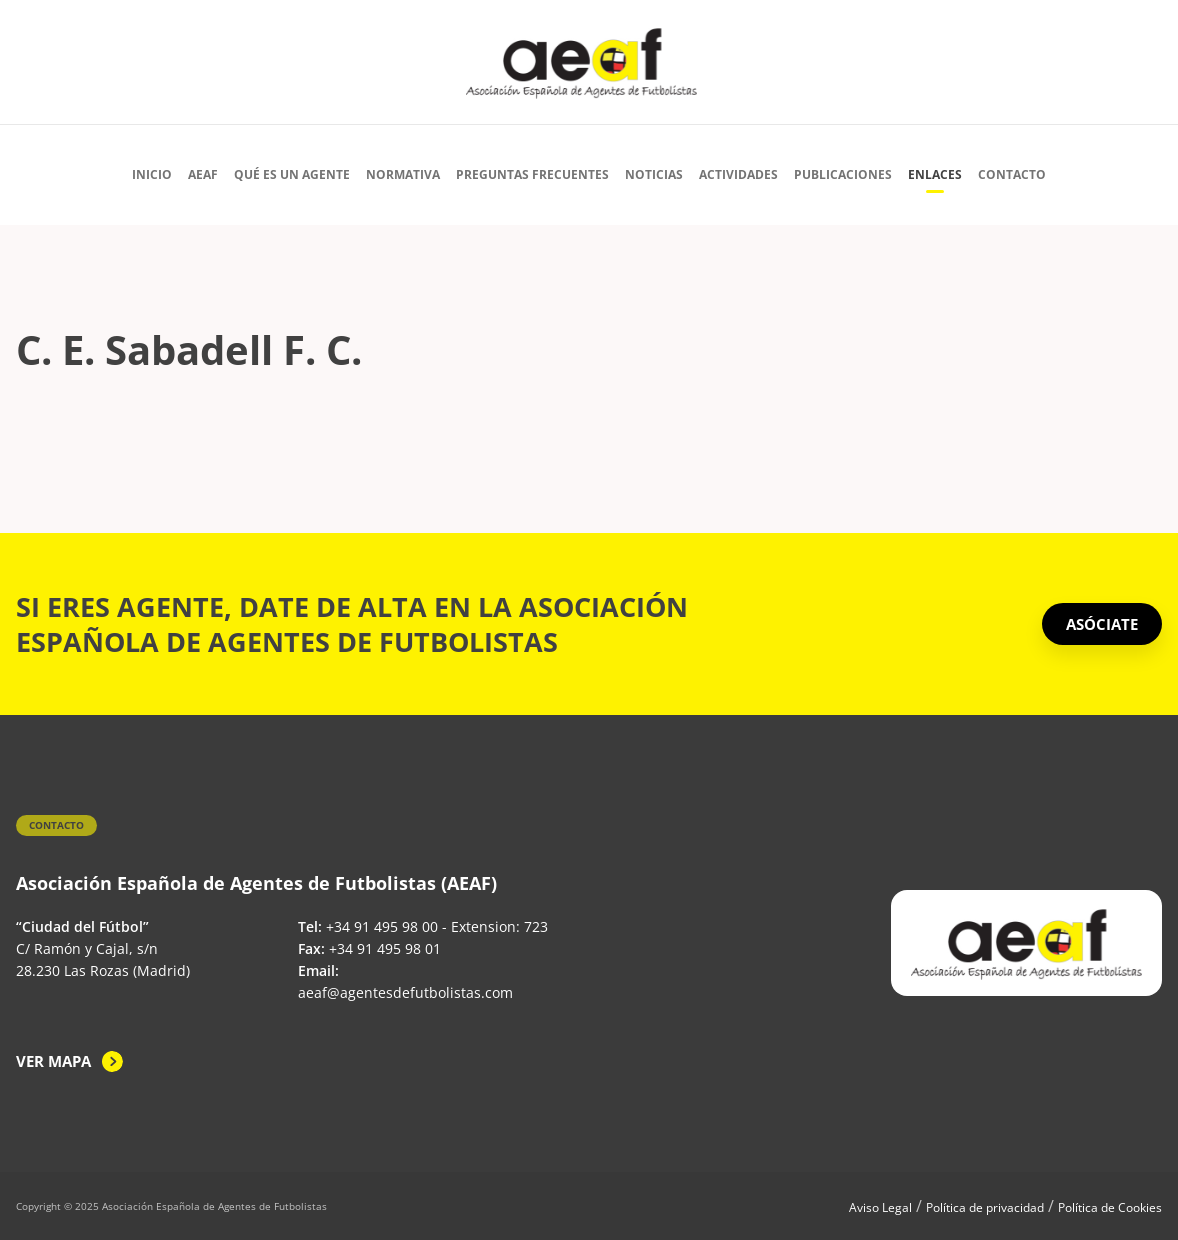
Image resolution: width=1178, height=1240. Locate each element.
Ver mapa (53, 1061)
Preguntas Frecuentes (532, 174)
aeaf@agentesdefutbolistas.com (405, 992)
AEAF (203, 174)
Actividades (738, 174)
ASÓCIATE (1102, 624)
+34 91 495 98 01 (385, 948)
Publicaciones (843, 174)
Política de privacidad (985, 1207)
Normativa (403, 174)
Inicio (152, 174)
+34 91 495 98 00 (382, 926)
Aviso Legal (880, 1207)
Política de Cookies (1110, 1207)
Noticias (654, 174)
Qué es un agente (292, 174)
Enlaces (935, 174)
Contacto (1012, 174)
